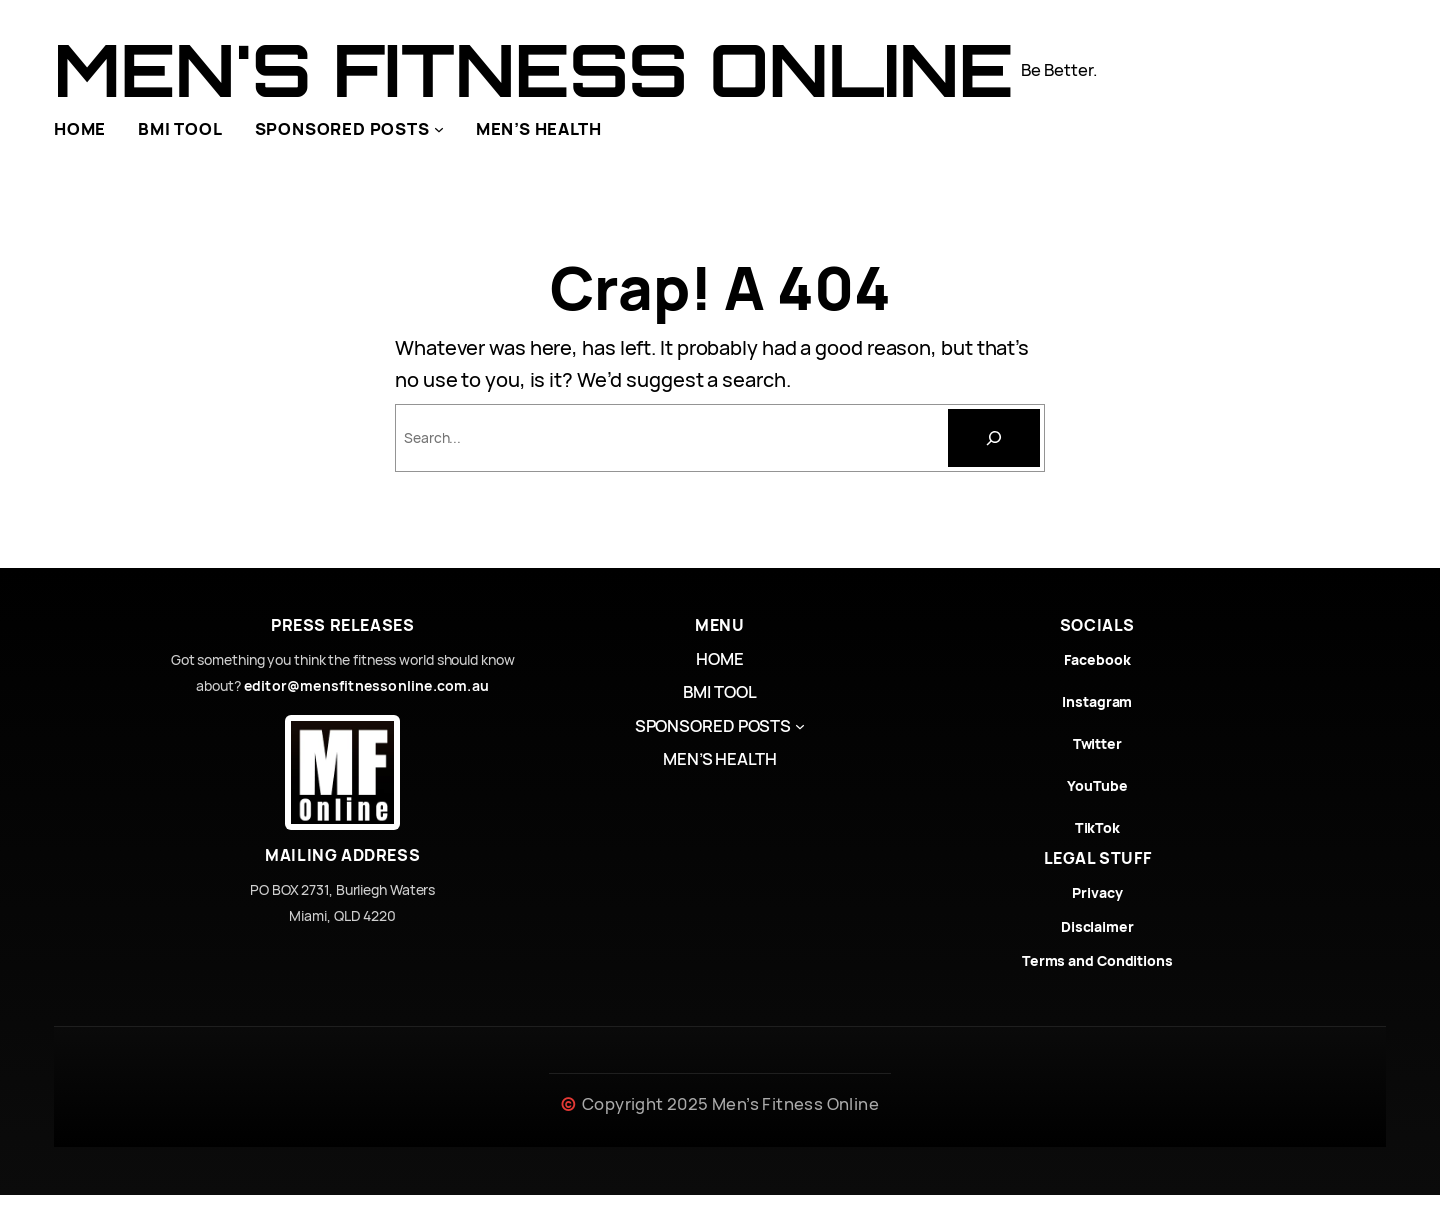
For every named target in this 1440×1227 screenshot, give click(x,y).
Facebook (1097, 659)
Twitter (1097, 743)
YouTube (1097, 785)
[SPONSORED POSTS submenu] (439, 129)
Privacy (1097, 892)
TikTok (1097, 827)
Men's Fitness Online (533, 69)
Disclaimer (1097, 926)
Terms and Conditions (1097, 960)
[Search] (994, 438)
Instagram (1097, 701)
